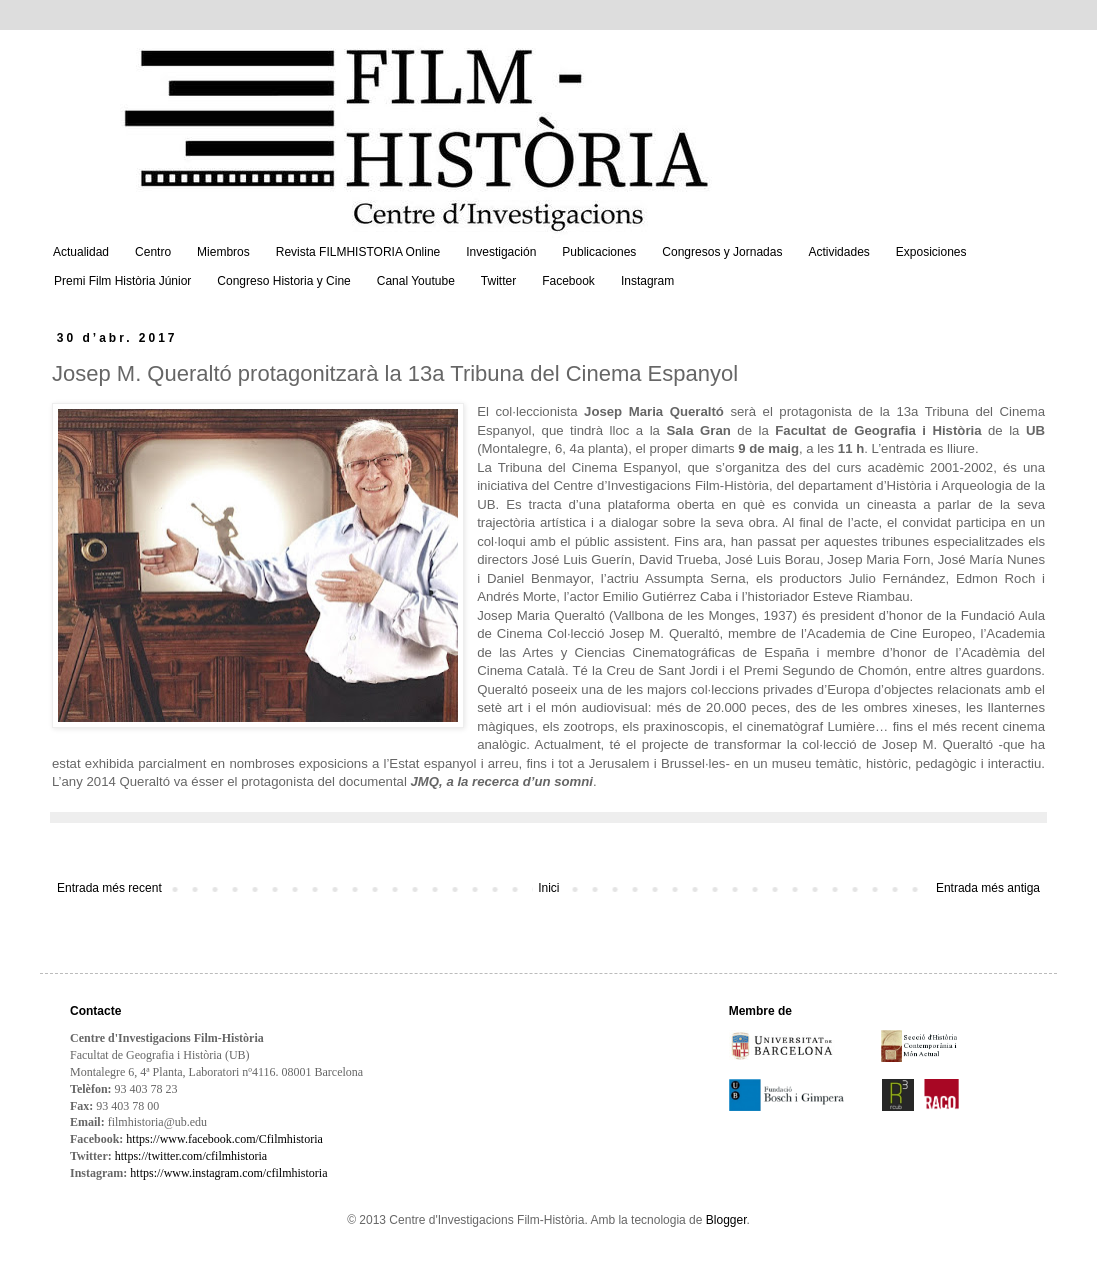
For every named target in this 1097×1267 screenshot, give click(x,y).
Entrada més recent (109, 888)
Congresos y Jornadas (722, 252)
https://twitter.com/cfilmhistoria (191, 1156)
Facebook (568, 281)
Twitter (498, 281)
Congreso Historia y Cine (283, 281)
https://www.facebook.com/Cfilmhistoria (224, 1139)
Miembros (223, 252)
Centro (153, 252)
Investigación (501, 252)
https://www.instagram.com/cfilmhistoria (228, 1173)
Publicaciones (599, 252)
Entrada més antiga (988, 888)
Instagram (647, 281)
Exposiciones (931, 252)
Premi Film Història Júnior (122, 281)
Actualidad (81, 252)
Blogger (726, 1220)
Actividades (838, 252)
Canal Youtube (416, 281)
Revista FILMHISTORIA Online (358, 252)
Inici (548, 888)
